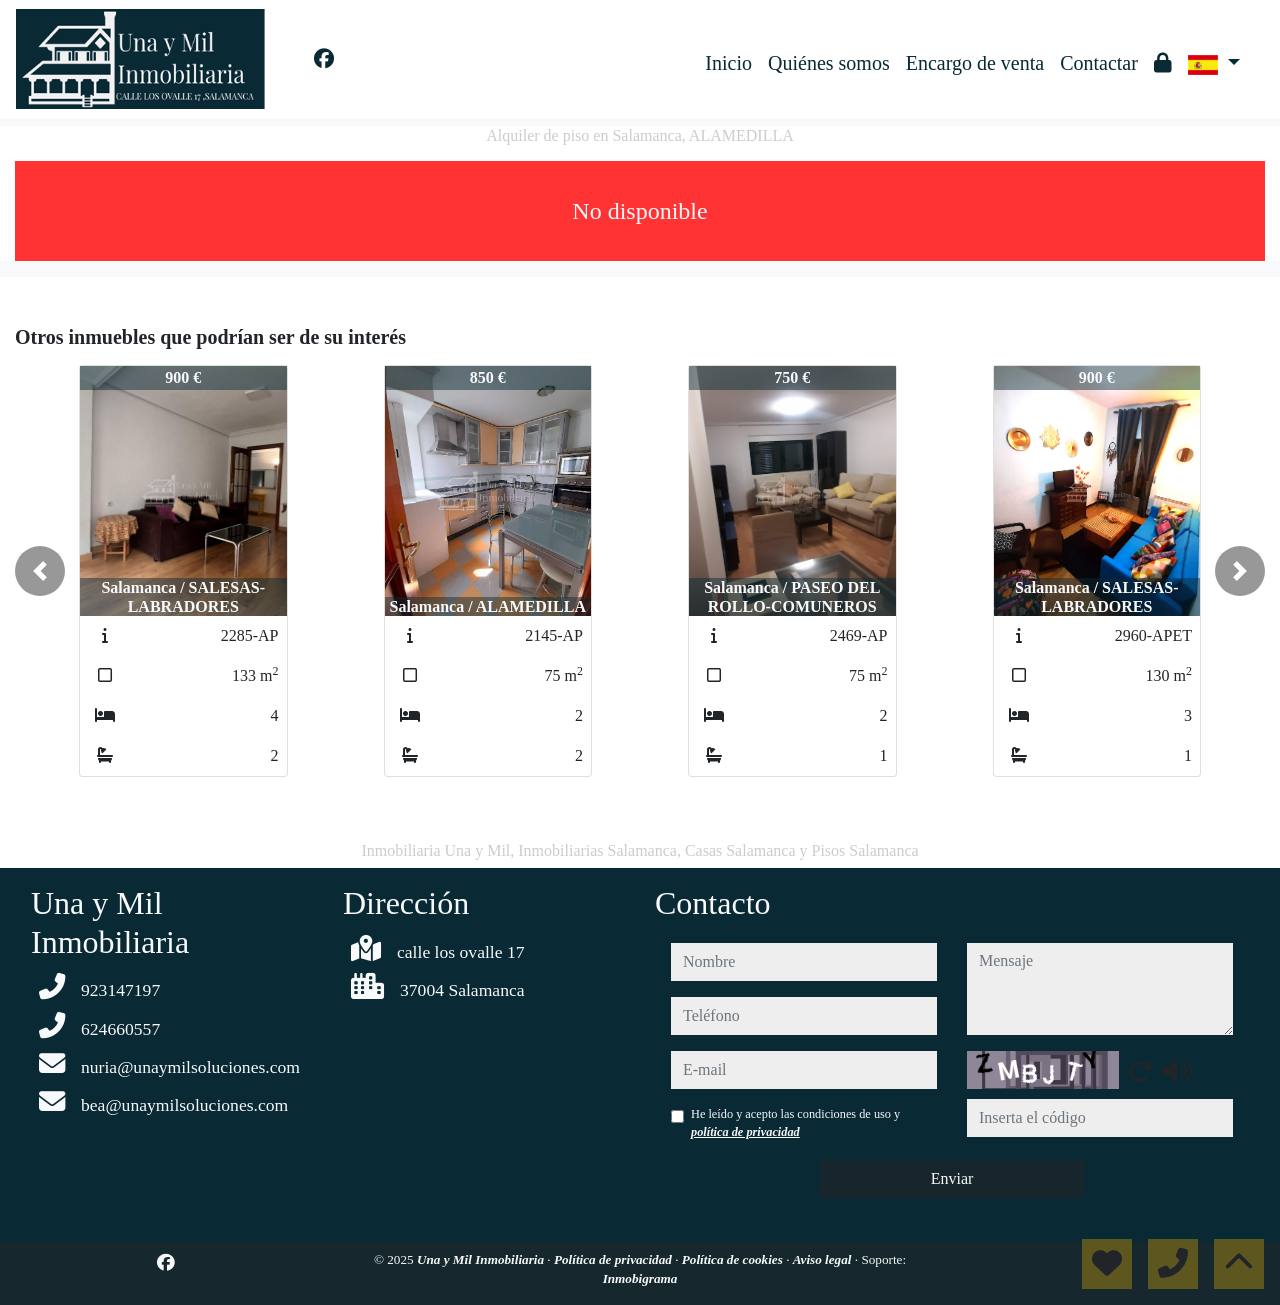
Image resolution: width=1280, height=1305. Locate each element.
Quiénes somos (829, 63)
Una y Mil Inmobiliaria (482, 1259)
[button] (40, 571)
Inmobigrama (640, 1278)
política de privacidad (745, 1132)
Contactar (1099, 63)
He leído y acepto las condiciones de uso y (795, 1123)
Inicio (728, 63)
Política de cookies (734, 1259)
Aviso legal (824, 1259)
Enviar (952, 1178)
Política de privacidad (614, 1259)
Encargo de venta (975, 63)
